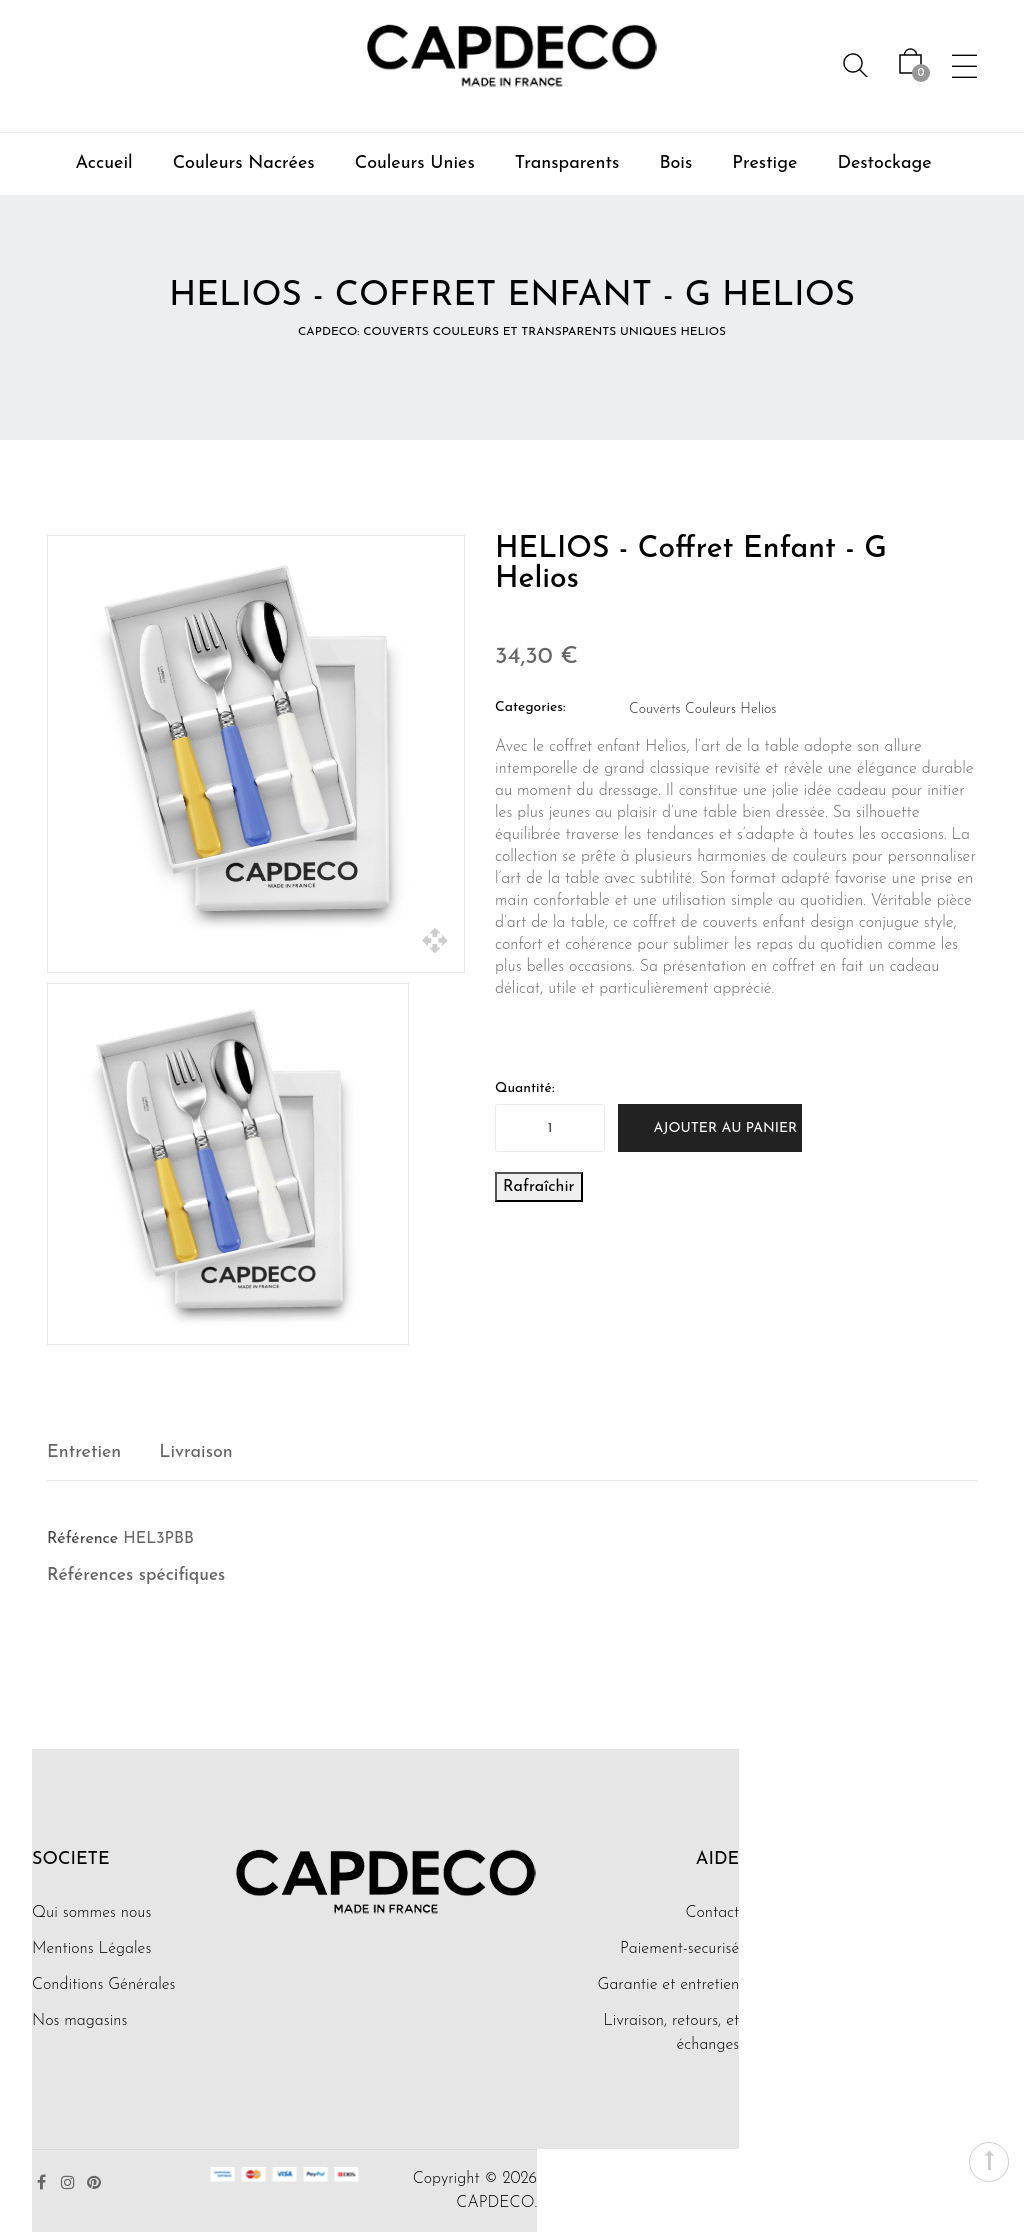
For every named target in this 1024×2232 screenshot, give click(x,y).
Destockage (884, 163)
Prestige (764, 163)
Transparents (567, 163)
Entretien (84, 1452)
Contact (712, 1913)
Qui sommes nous (91, 1913)
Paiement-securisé (679, 1949)
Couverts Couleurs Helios (702, 709)
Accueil (103, 163)
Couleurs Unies (415, 163)
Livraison (195, 1452)
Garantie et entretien (669, 1985)
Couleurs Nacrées (244, 163)
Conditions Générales (104, 1985)
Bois (675, 163)
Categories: (530, 707)
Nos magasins (79, 2021)
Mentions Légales (91, 1949)
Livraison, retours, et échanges (671, 2033)
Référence (82, 1539)
